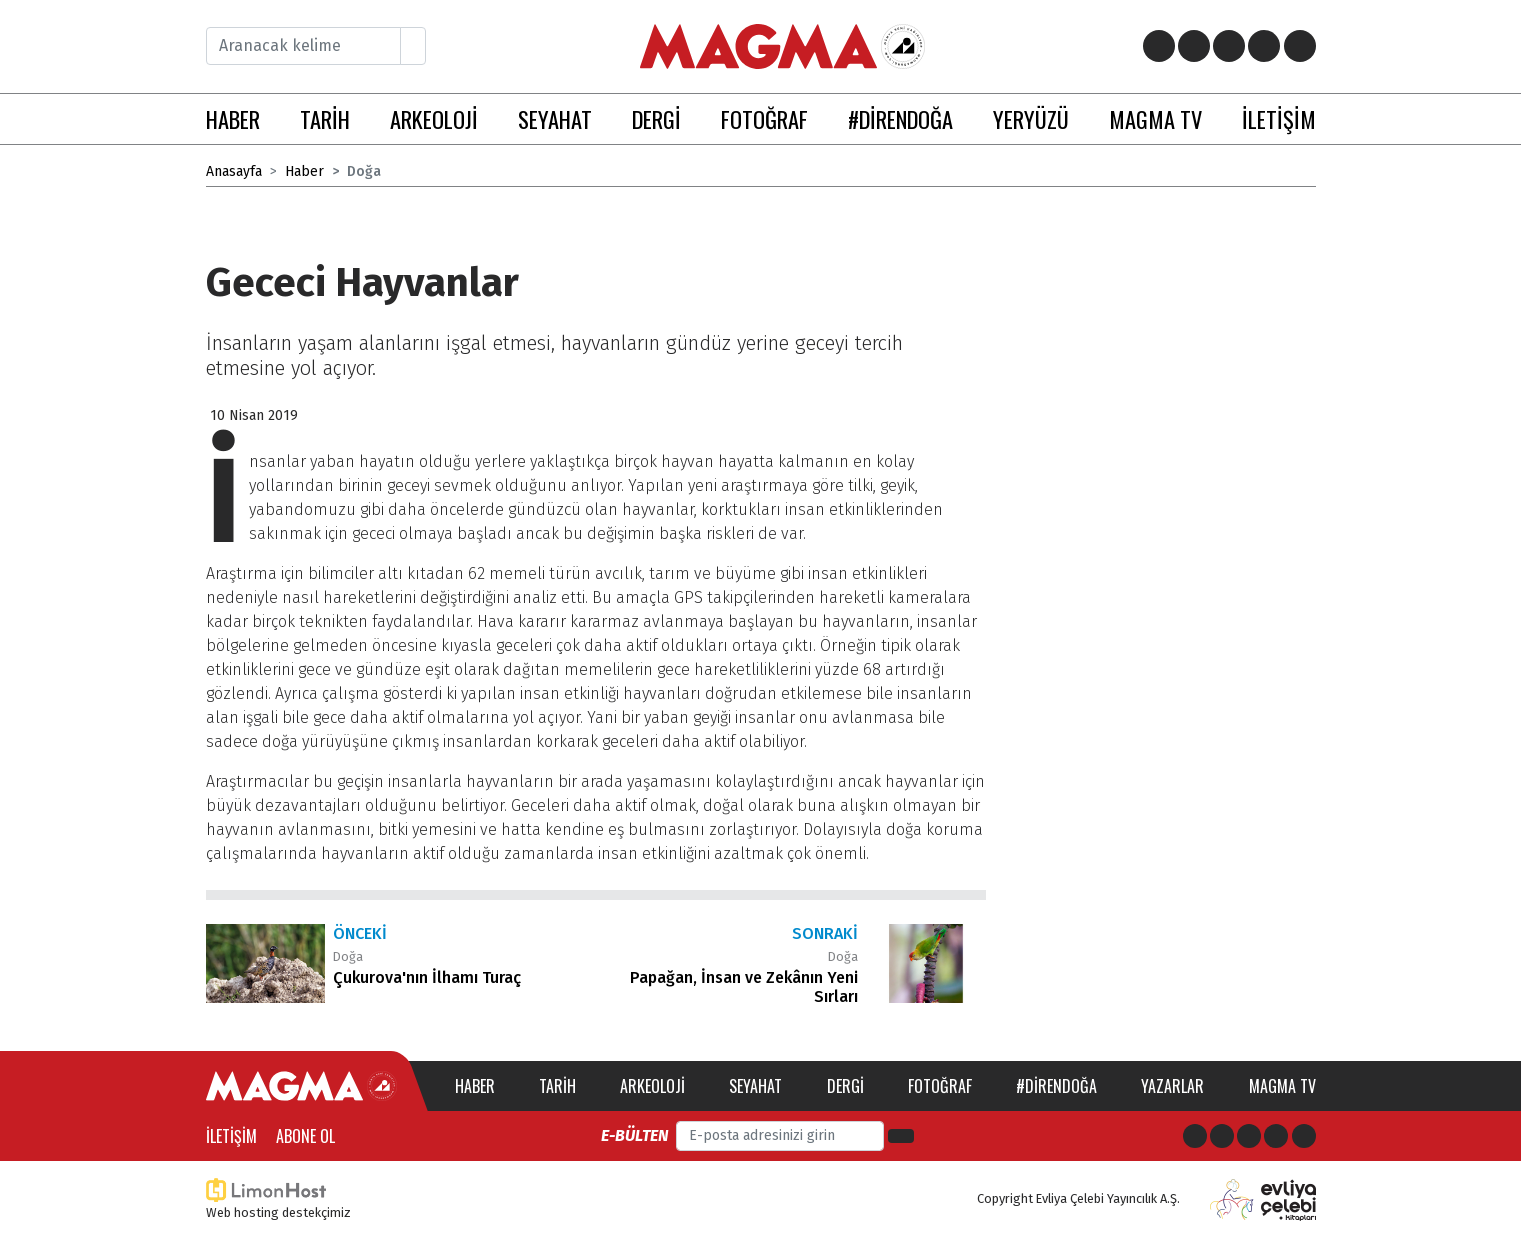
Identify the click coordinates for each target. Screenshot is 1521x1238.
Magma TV (1282, 1086)
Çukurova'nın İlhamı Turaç (427, 977)
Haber (304, 171)
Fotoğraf (940, 1086)
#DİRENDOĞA (900, 118)
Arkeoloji (652, 1086)
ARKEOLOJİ (434, 118)
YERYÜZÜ (1031, 118)
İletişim (231, 1136)
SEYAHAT (555, 118)
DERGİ (656, 118)
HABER (233, 118)
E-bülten (634, 1135)
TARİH (325, 118)
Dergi (845, 1086)
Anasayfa (234, 171)
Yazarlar (1172, 1086)
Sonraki (825, 933)
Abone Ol (305, 1136)
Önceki (360, 933)
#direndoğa (1056, 1086)
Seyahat (755, 1086)
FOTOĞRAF (764, 118)
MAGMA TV (1155, 118)
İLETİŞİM (1279, 118)
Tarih (557, 1086)
